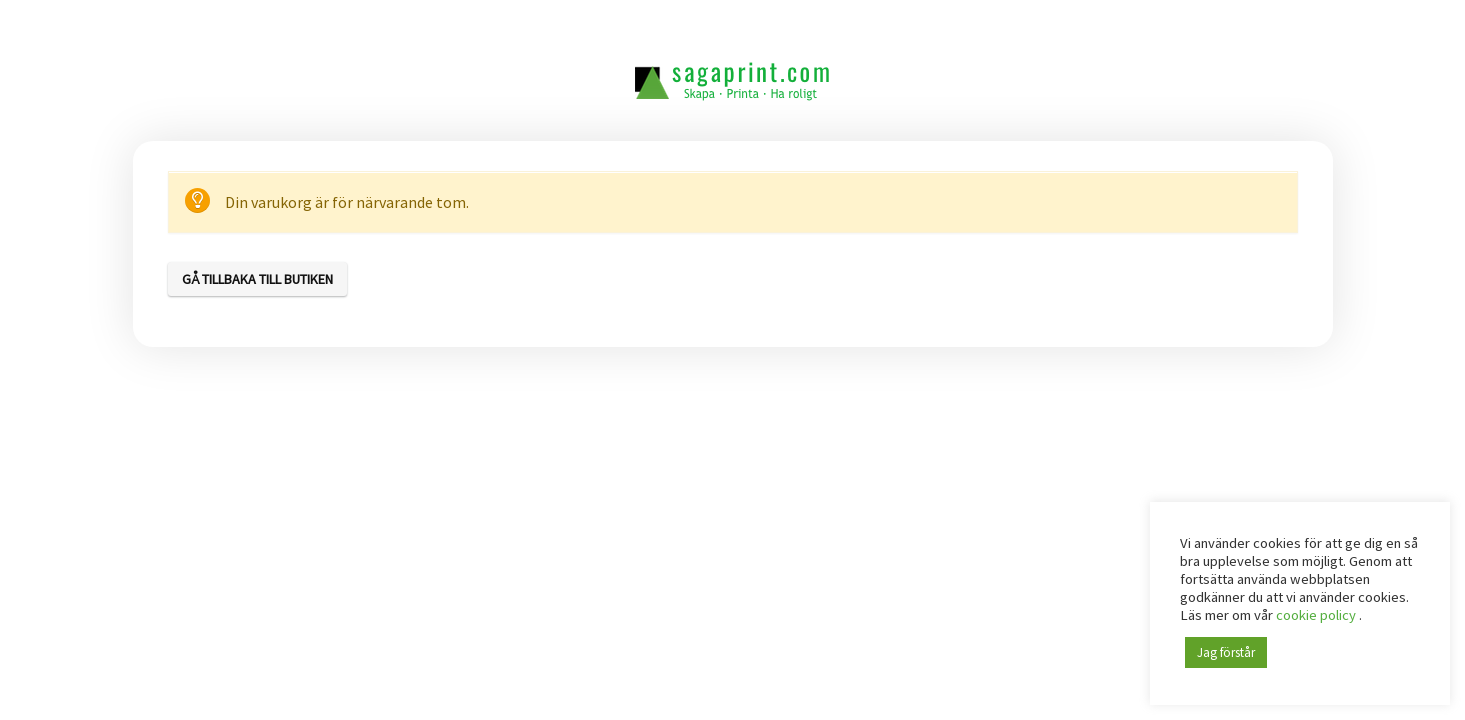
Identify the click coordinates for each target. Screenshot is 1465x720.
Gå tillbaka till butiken (257, 279)
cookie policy (1317, 615)
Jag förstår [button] (1226, 652)
